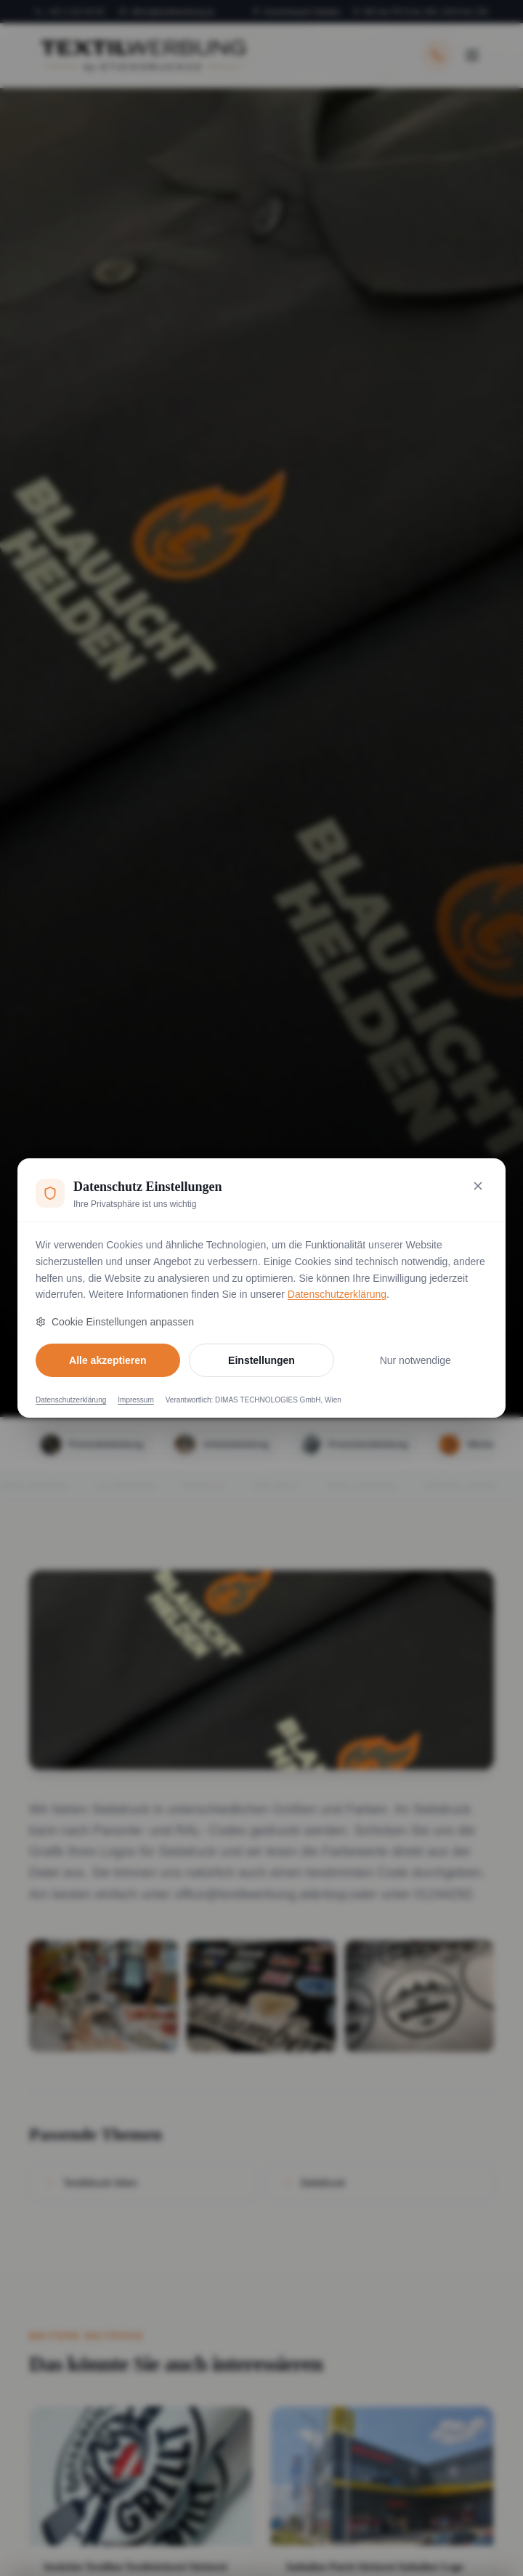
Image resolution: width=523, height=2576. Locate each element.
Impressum (135, 1400)
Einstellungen (261, 1360)
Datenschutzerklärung (337, 1294)
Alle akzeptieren (108, 1360)
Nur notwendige (415, 1360)
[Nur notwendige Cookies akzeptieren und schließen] (478, 1185)
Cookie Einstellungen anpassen (115, 1322)
